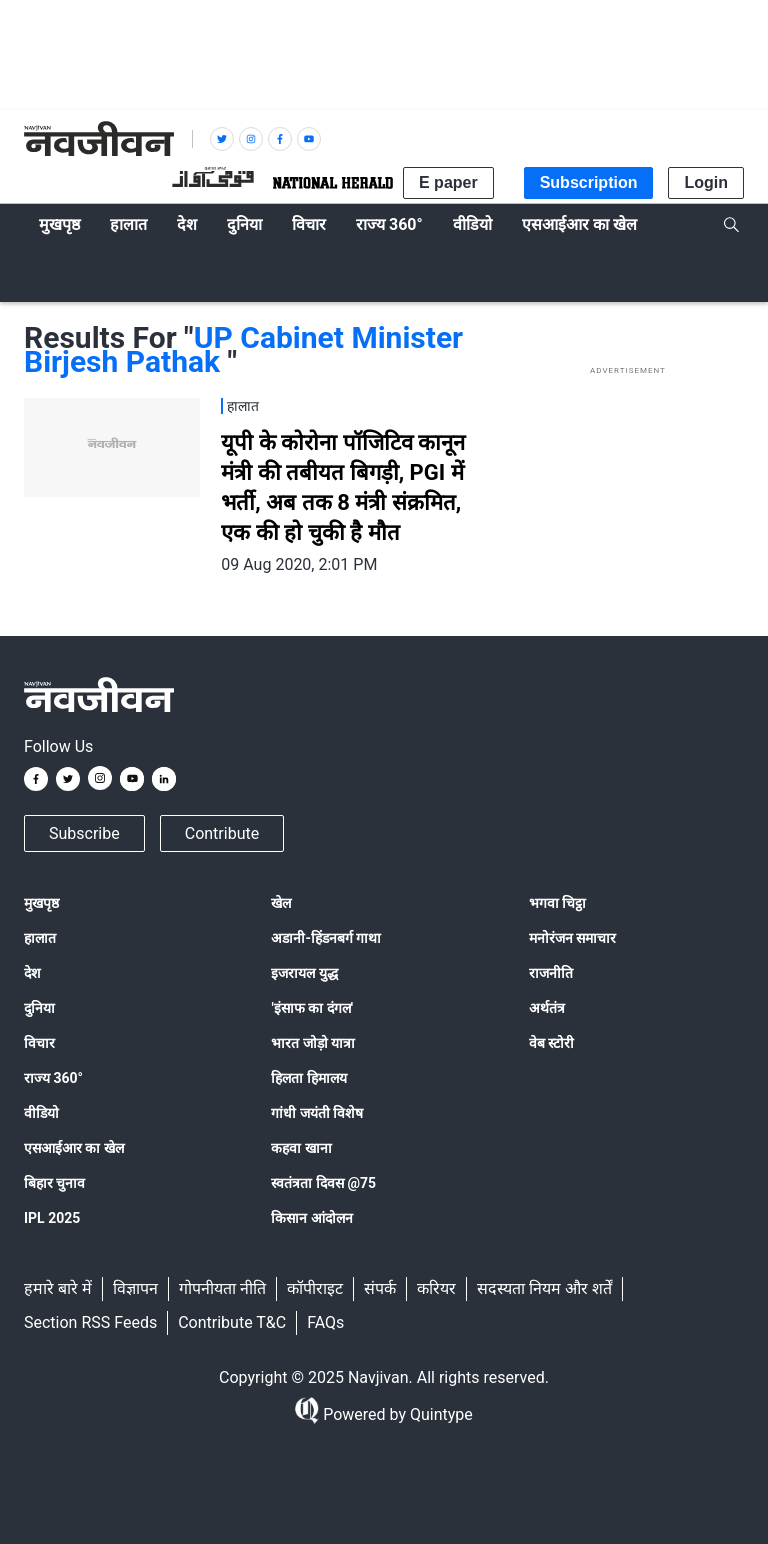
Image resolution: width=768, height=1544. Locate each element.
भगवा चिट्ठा (557, 903)
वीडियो (41, 1113)
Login (706, 182)
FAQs (325, 1322)
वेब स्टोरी (551, 1043)
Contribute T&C (232, 1322)
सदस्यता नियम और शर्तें (544, 1288)
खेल (281, 903)
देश (32, 973)
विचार (39, 1043)
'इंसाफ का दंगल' (311, 1008)
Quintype (439, 1414)
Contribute (222, 833)
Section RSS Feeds (90, 1322)
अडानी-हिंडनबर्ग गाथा (326, 938)
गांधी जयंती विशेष (317, 1113)
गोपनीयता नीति (222, 1288)
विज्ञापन (135, 1288)
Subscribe (84, 833)
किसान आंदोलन (311, 1218)
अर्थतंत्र (547, 1008)
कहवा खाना (301, 1148)
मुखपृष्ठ (41, 903)
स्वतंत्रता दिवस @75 (323, 1183)
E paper (448, 182)
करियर (436, 1288)
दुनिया (39, 1008)
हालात (40, 938)
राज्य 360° (53, 1078)
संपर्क (380, 1288)
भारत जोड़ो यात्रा (313, 1043)
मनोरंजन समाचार (572, 938)
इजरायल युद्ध (304, 973)
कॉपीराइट (315, 1288)
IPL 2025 (52, 1218)
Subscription (589, 182)
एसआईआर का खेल (74, 1148)
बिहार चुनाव (54, 1183)
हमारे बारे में (58, 1288)
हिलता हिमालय (308, 1078)
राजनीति (551, 973)
